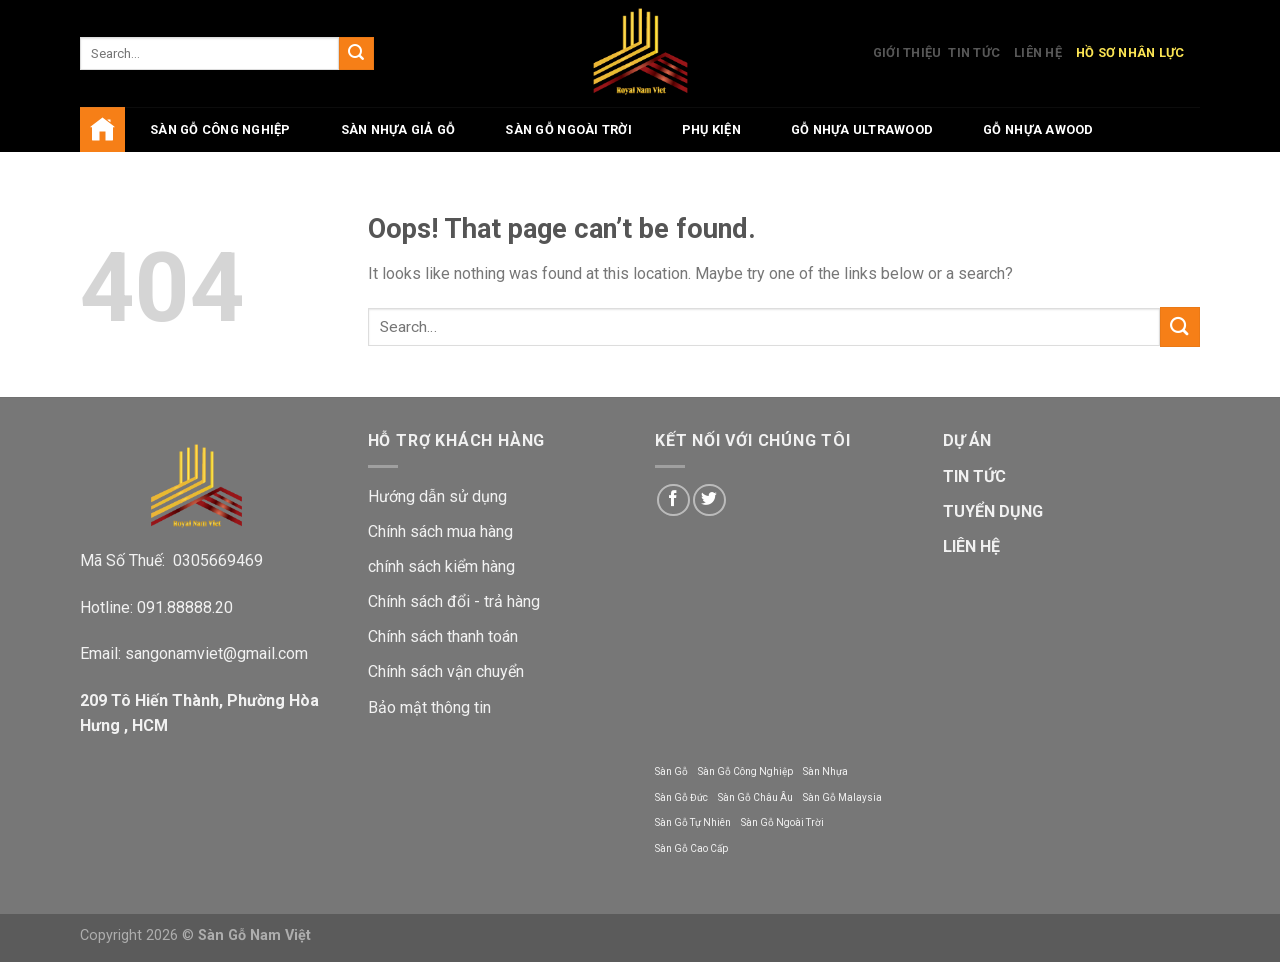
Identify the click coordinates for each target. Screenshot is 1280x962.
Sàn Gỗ (671, 771)
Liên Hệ (1038, 52)
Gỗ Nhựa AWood (1038, 129)
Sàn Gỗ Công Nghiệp (745, 771)
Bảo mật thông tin (429, 707)
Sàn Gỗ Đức (681, 797)
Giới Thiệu (907, 52)
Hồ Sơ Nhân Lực (1130, 52)
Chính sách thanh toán (443, 636)
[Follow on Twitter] (709, 500)
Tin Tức (974, 52)
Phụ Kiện (711, 129)
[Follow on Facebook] (673, 500)
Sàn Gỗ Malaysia (842, 797)
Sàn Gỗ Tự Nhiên (693, 822)
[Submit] (356, 54)
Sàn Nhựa (825, 771)
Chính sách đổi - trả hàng (454, 601)
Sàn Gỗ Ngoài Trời (568, 129)
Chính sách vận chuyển (446, 671)
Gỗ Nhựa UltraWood (862, 129)
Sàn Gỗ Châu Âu (755, 797)
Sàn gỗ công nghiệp (220, 129)
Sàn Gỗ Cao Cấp (691, 848)
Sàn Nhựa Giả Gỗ (398, 129)
